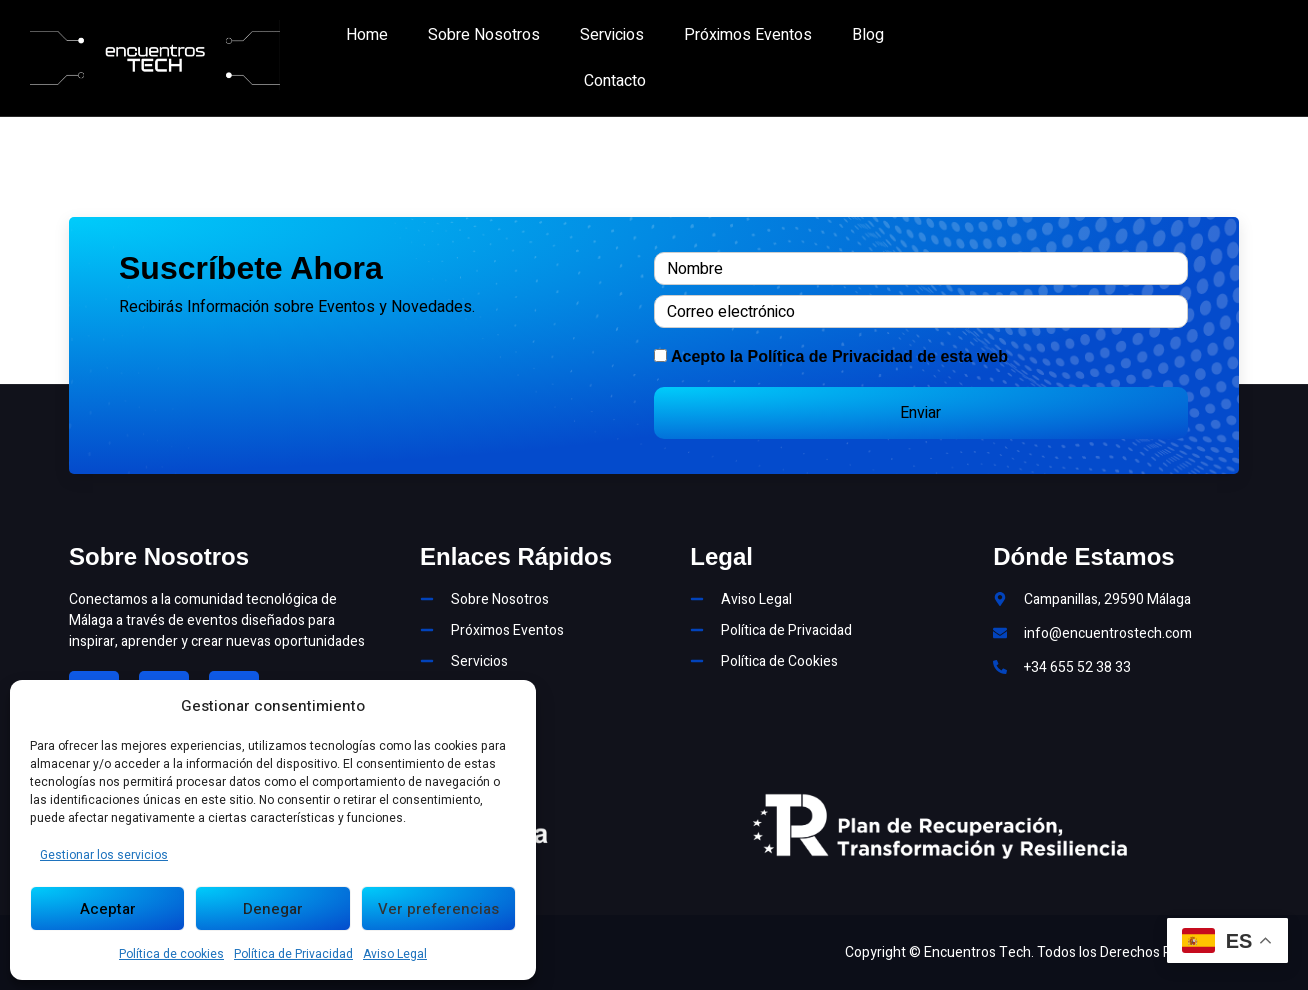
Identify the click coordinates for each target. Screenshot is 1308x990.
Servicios (612, 35)
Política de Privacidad (293, 954)
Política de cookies (171, 954)
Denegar (273, 909)
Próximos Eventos (748, 35)
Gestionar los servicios (104, 855)
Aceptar (108, 909)
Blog (868, 35)
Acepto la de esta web (839, 356)
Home (367, 35)
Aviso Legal (395, 954)
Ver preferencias (438, 909)
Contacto (615, 81)
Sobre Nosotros (484, 35)
